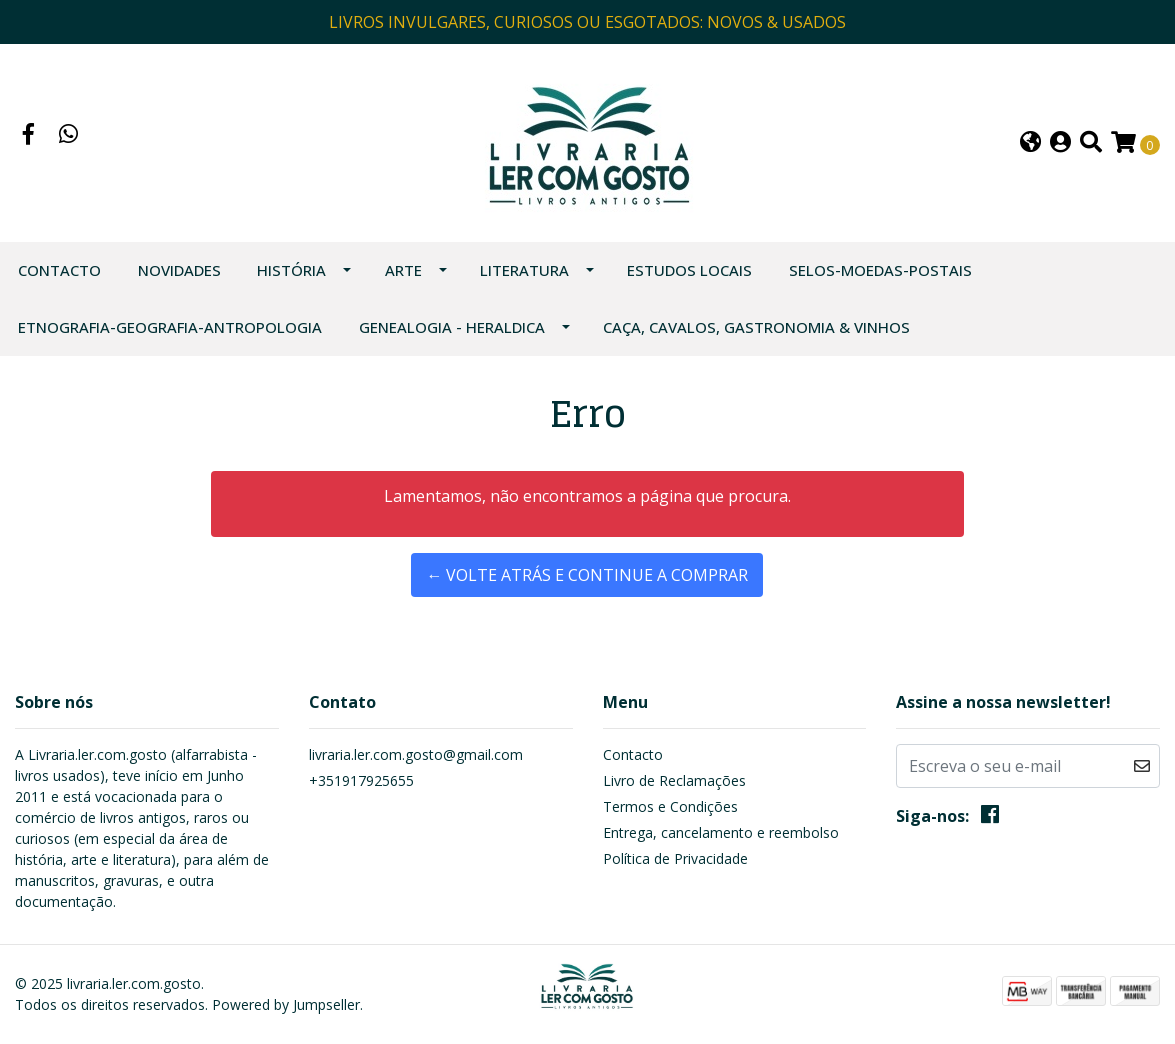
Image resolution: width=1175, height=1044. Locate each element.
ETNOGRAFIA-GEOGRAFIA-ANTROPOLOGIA (170, 327)
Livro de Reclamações (674, 780)
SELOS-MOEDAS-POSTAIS (880, 270)
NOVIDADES (179, 270)
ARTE (403, 270)
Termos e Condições (670, 806)
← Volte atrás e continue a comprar (587, 575)
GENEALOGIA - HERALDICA (452, 327)
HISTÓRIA (291, 270)
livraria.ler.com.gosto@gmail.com (416, 754)
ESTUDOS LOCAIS (689, 270)
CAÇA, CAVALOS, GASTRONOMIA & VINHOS (756, 327)
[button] (1030, 143)
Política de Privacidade (675, 858)
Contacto (59, 270)
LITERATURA (524, 270)
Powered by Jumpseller (286, 1004)
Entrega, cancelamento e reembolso (721, 832)
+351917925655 (361, 780)
